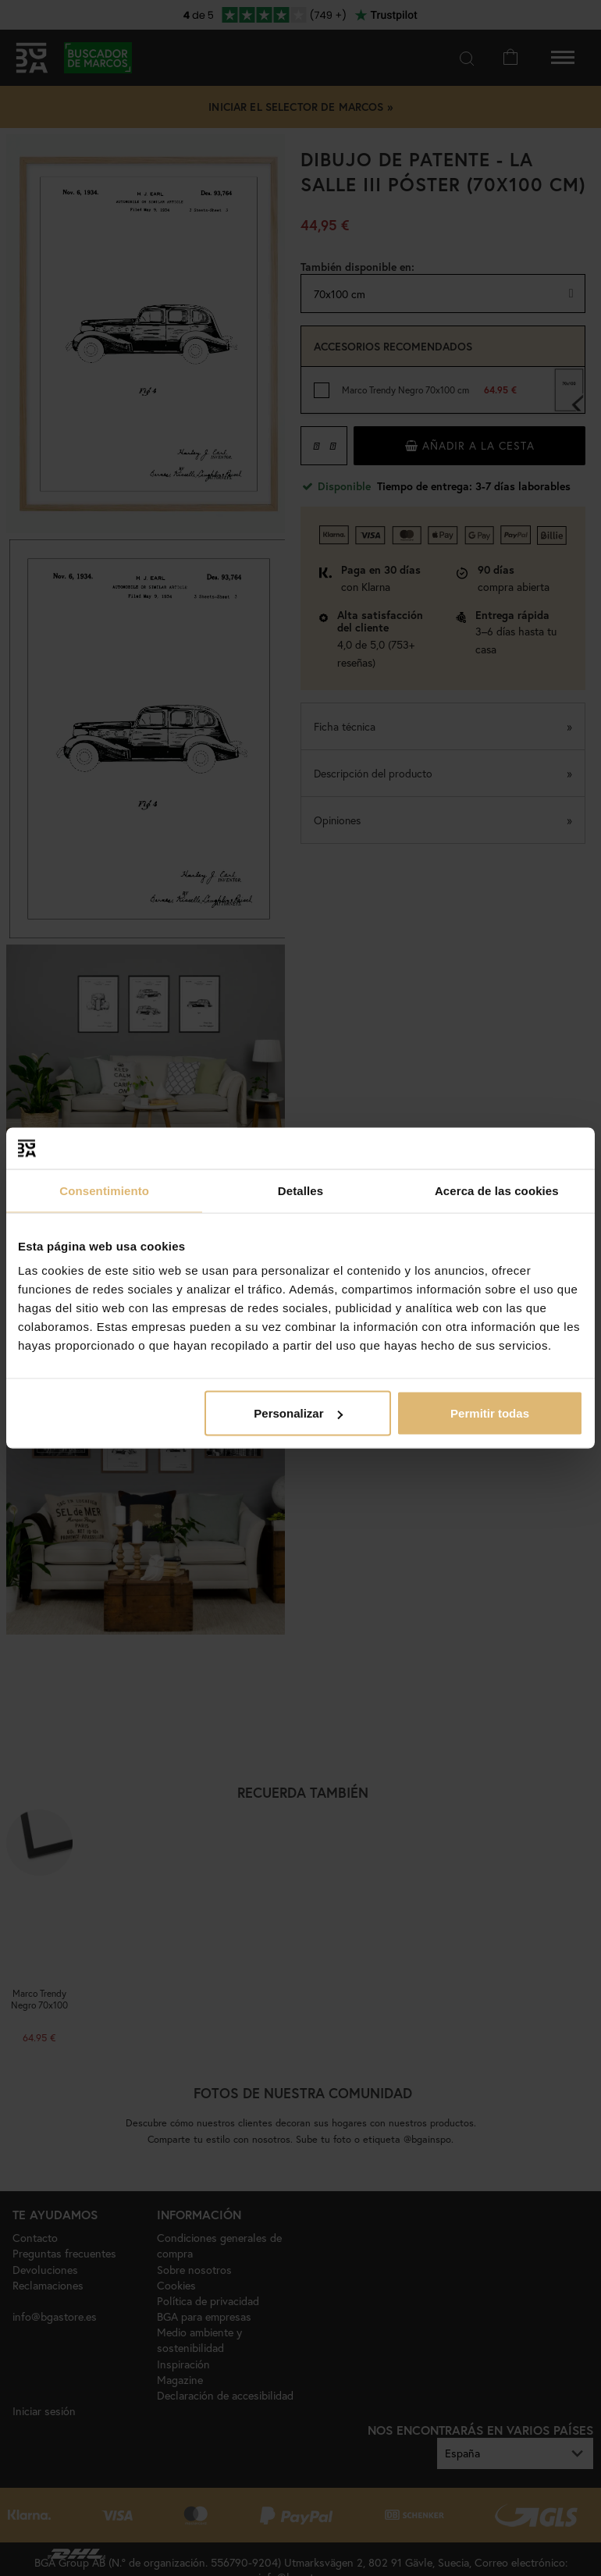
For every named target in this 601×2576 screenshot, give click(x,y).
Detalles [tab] (300, 1190)
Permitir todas (489, 1413)
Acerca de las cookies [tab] (497, 1190)
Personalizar (298, 1413)
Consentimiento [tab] (104, 1190)
